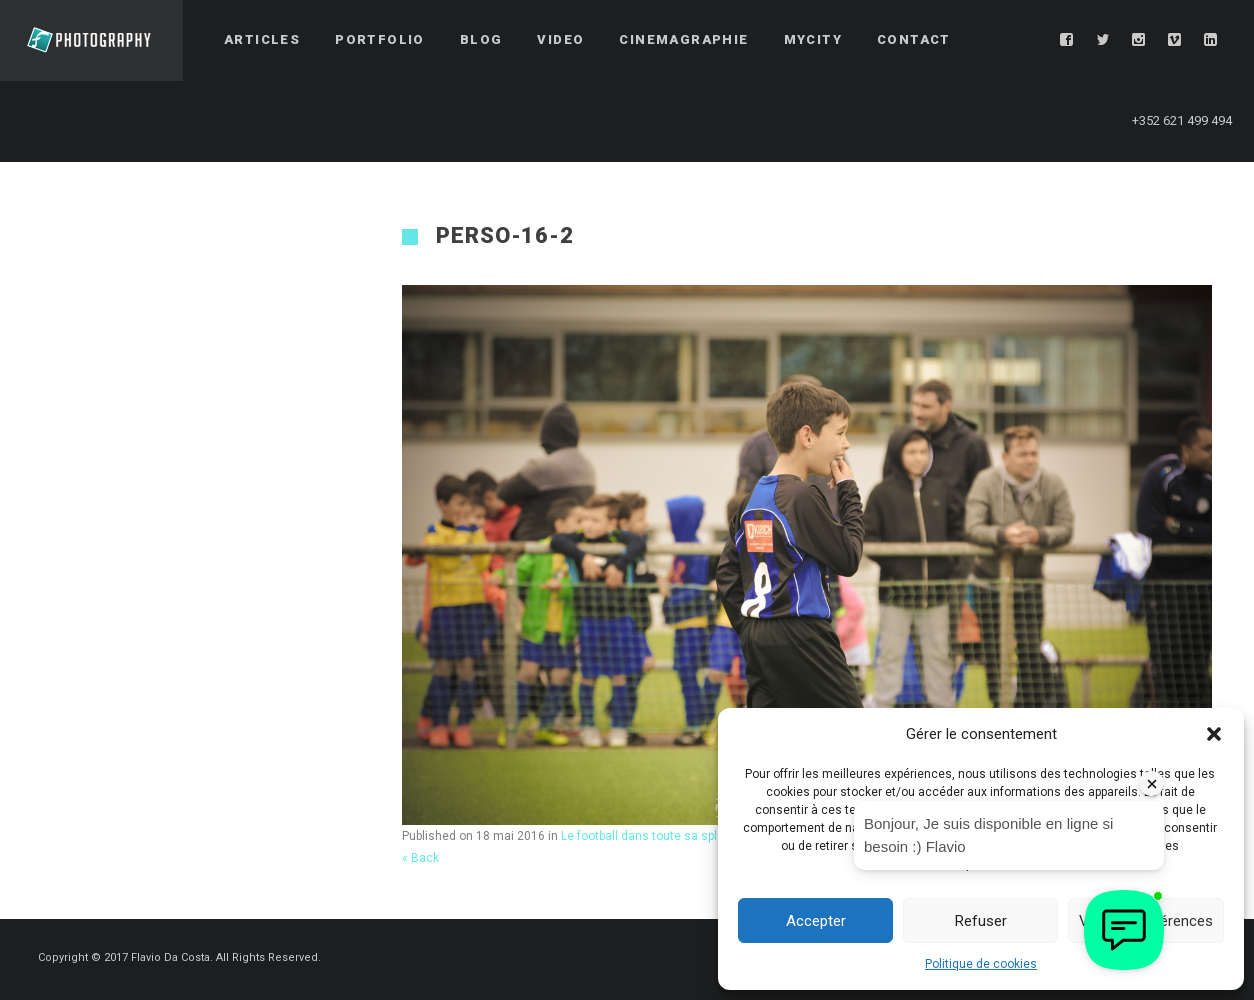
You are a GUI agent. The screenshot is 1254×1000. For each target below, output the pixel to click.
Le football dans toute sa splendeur (658, 836)
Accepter (816, 921)
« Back (420, 858)
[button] (1214, 734)
